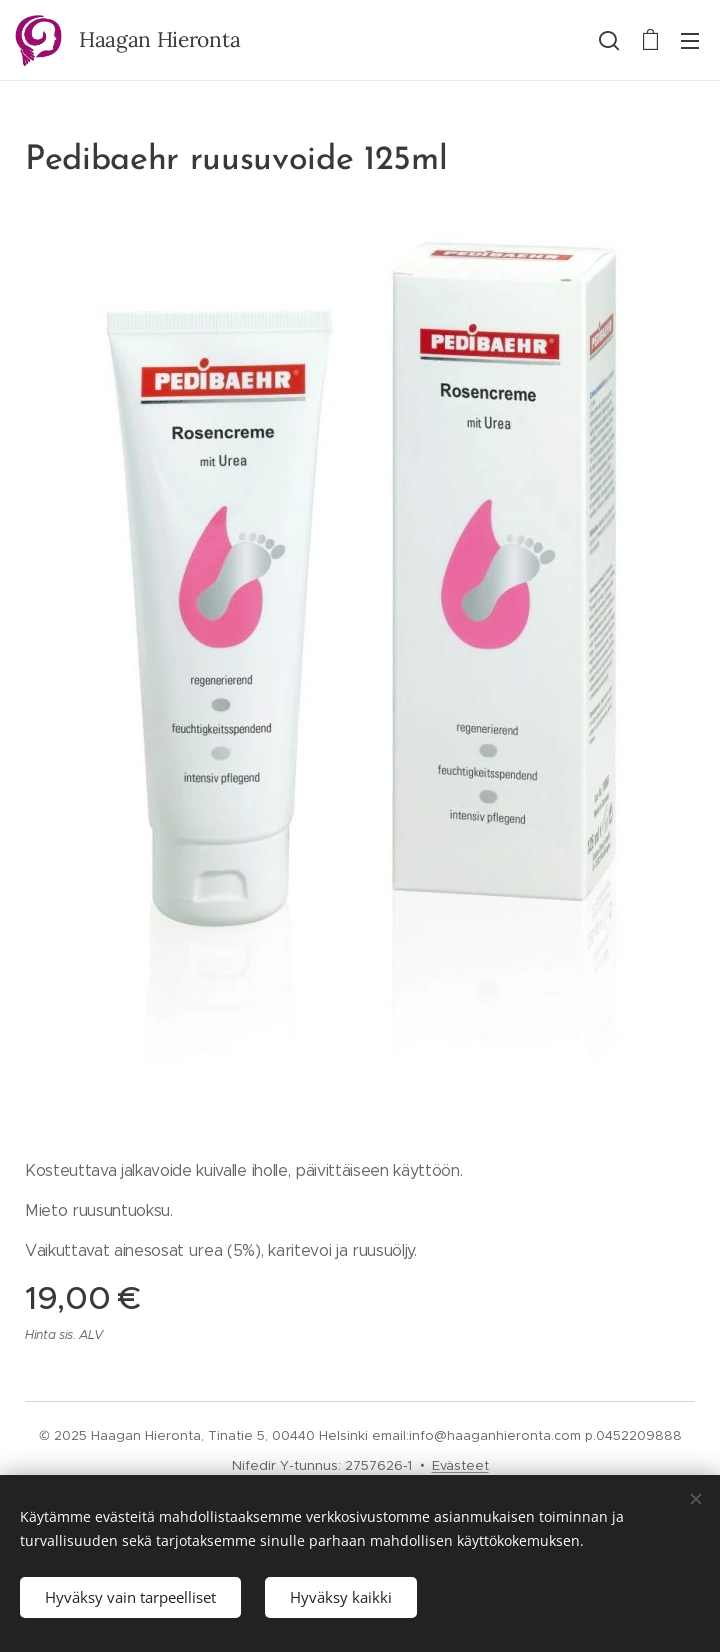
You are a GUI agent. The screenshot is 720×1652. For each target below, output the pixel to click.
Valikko (690, 41)
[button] (609, 40)
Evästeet (460, 1465)
